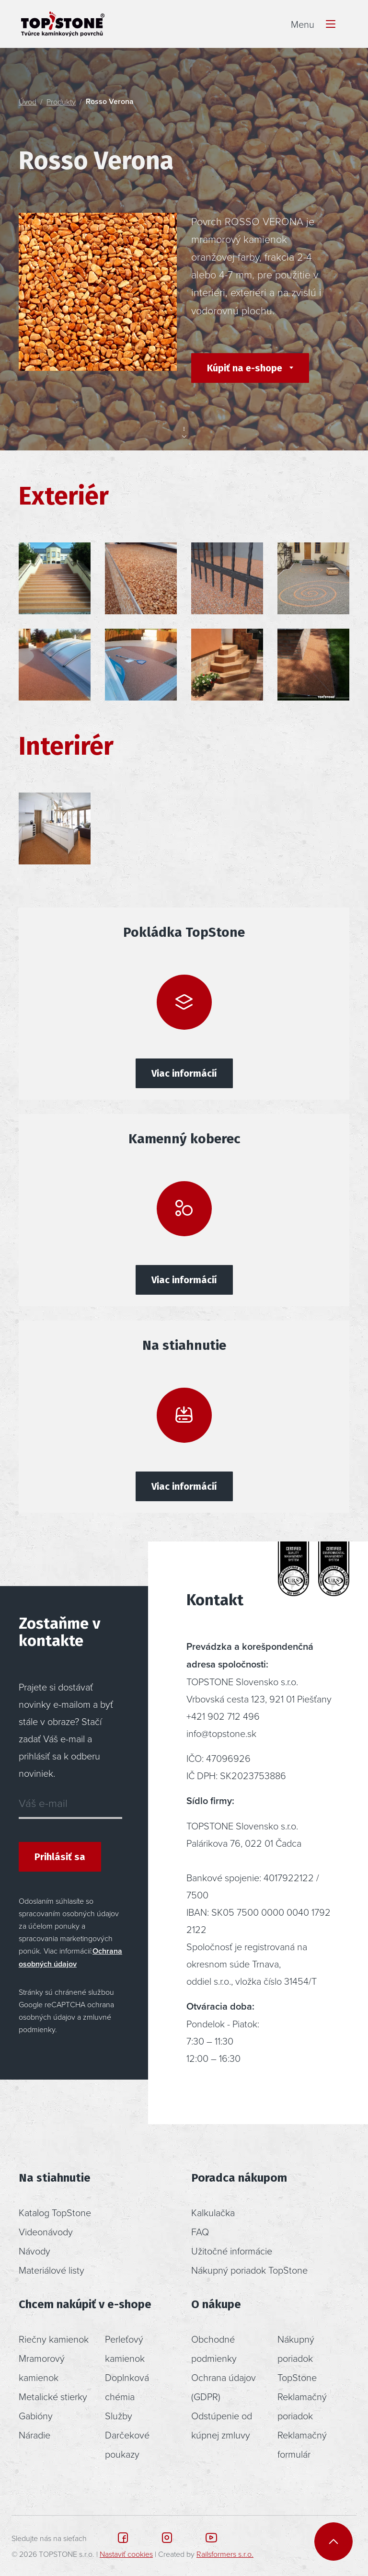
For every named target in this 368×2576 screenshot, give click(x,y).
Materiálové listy (51, 2270)
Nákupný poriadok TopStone (249, 2270)
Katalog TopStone (55, 2212)
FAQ (200, 2231)
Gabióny (36, 2415)
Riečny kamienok (54, 2339)
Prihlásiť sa (59, 1857)
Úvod (27, 101)
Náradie (34, 2434)
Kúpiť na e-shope (246, 368)
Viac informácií (184, 1073)
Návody (34, 2250)
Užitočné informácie (231, 2250)
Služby (118, 2415)
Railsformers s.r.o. (224, 2554)
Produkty (61, 101)
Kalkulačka (213, 2212)
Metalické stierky (53, 2396)
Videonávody (46, 2231)
